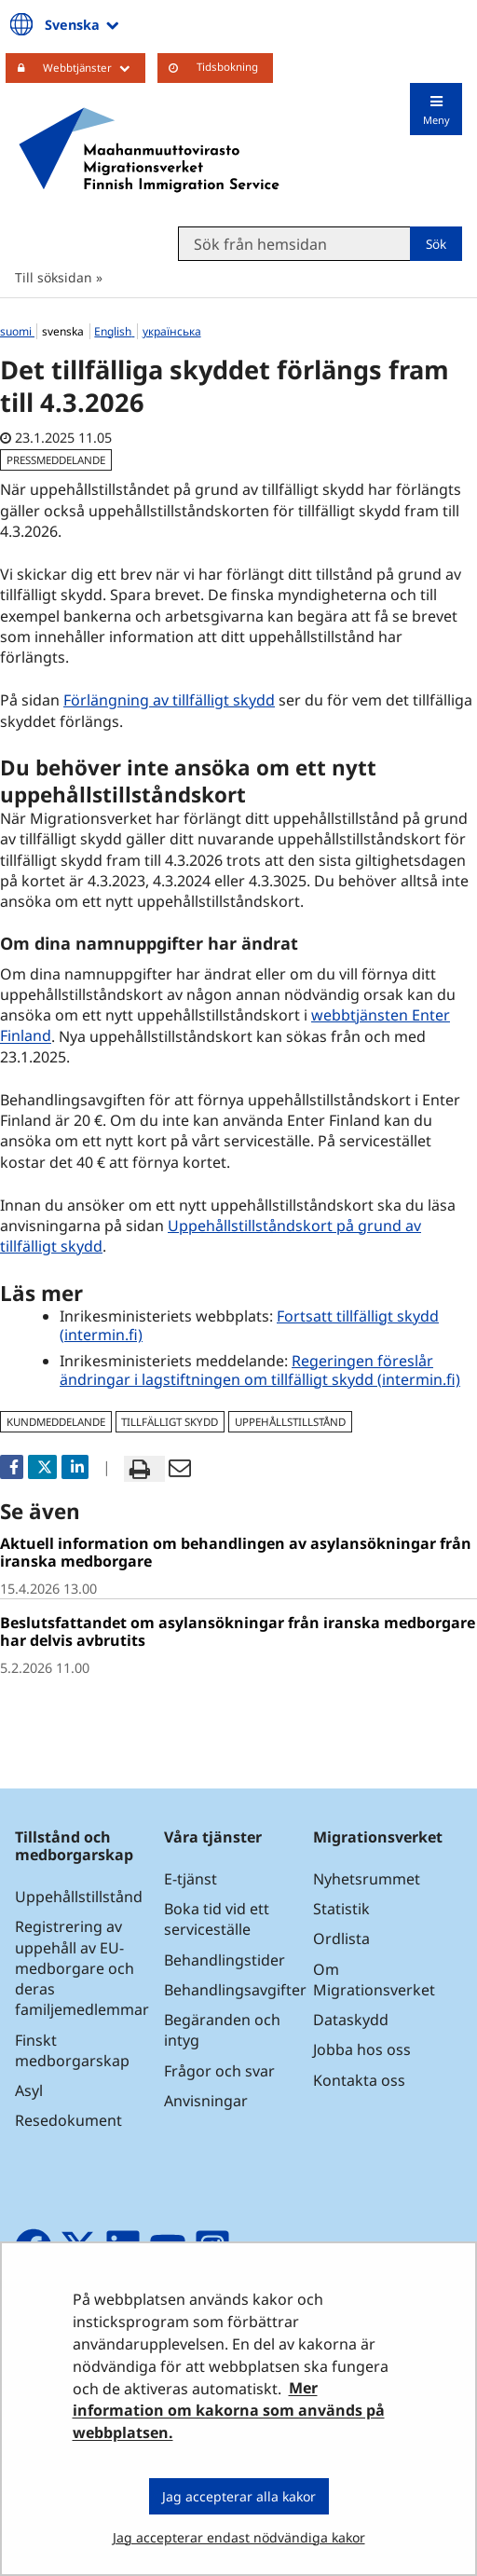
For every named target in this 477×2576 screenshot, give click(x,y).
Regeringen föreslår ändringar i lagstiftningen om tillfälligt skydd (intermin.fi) (260, 1370)
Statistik (341, 1908)
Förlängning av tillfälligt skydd (169, 700)
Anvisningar (206, 2100)
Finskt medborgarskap (72, 2050)
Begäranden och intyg (222, 2029)
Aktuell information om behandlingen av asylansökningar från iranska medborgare (235, 1552)
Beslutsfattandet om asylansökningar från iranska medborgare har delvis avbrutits (237, 1631)
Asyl (29, 2090)
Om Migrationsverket (374, 1979)
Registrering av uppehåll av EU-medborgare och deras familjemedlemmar (82, 1968)
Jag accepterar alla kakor (239, 2496)
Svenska (83, 24)
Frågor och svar (219, 2071)
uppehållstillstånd (290, 1422)
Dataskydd (350, 2019)
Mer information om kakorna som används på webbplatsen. (229, 2411)
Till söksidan (53, 277)
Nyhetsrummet (366, 1879)
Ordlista (341, 1938)
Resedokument (68, 2120)
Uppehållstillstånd (79, 1896)
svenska (64, 331)
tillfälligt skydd (169, 1422)
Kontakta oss (359, 2080)
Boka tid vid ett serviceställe (216, 1918)
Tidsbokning (227, 67)
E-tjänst (190, 1879)
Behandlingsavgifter (235, 1990)
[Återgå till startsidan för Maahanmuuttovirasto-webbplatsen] (149, 150)
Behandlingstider (224, 1960)
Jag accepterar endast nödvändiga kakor (239, 2537)
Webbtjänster (94, 67)
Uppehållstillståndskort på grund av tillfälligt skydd (210, 1235)
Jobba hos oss (362, 2049)
